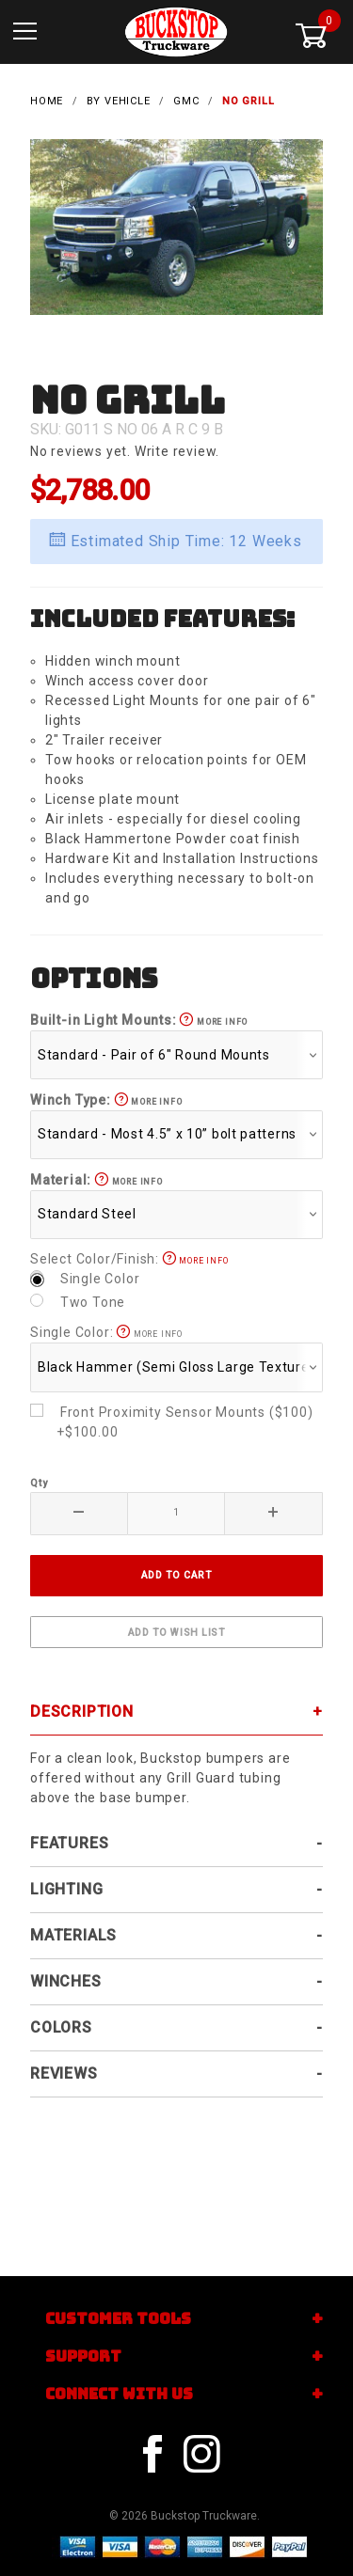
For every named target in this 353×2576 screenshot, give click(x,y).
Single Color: (106, 1332)
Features (69, 1843)
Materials (73, 1935)
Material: (96, 1179)
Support (83, 2356)
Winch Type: (106, 1099)
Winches (66, 1981)
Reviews (64, 2073)
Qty (38, 1483)
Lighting (66, 1889)
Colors (61, 2027)
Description (82, 1711)
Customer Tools (118, 2319)
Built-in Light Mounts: (139, 1020)
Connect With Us (119, 2394)
